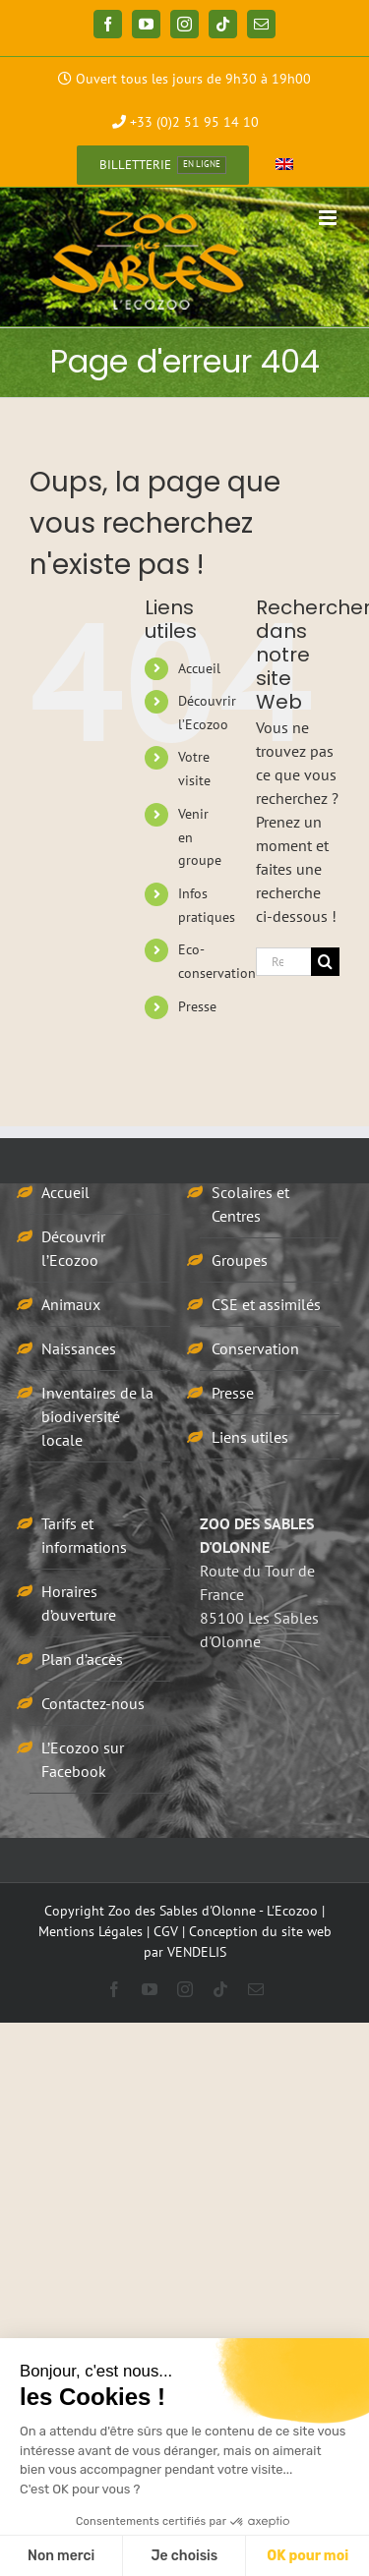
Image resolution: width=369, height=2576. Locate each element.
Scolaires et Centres (250, 1204)
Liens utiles (250, 1437)
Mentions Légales (90, 1931)
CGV (166, 1931)
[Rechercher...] (283, 961)
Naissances (78, 1348)
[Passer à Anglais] (284, 165)
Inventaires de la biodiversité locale (97, 1416)
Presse (197, 1006)
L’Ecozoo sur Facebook (82, 1759)
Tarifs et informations (84, 1535)
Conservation (255, 1348)
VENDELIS (196, 1952)
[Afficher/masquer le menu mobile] (329, 217)
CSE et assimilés (266, 1304)
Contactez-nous (93, 1703)
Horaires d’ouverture (78, 1603)
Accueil (199, 668)
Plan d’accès (82, 1659)
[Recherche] (325, 961)
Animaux (70, 1304)
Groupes (240, 1260)
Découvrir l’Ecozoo (73, 1248)
